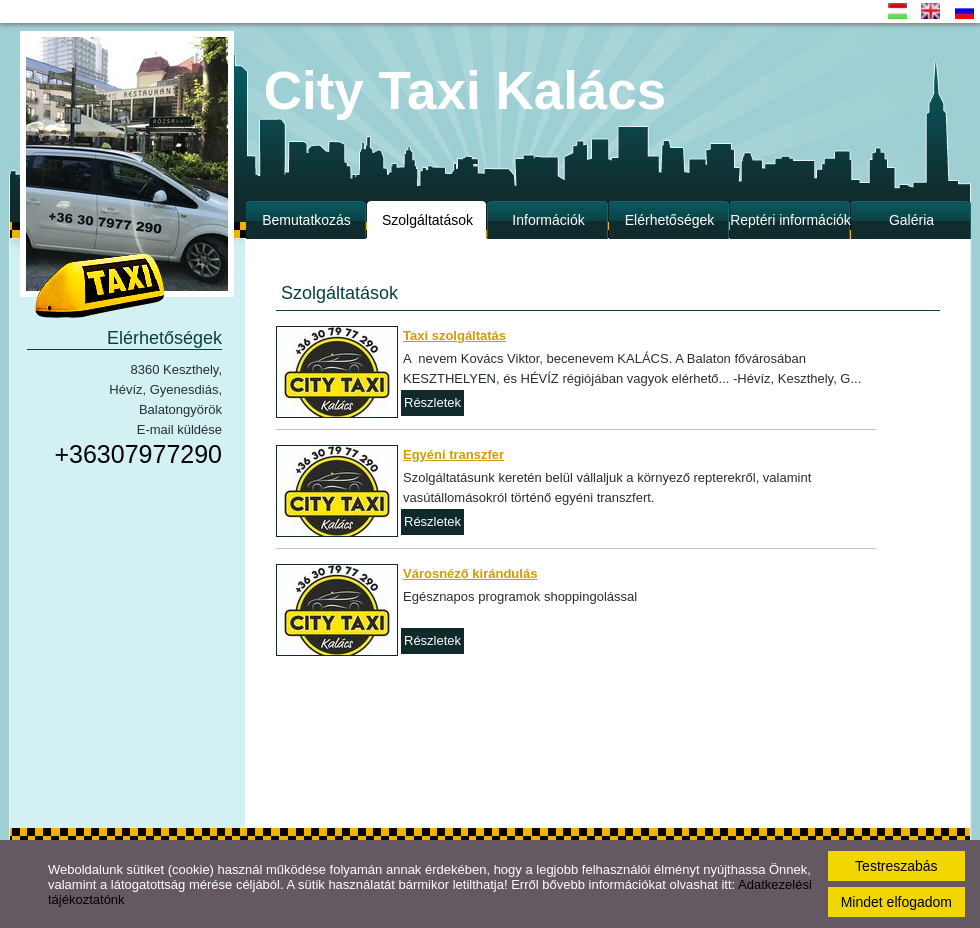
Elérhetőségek (670, 220)
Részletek (432, 402)
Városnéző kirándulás (470, 573)
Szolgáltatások (427, 220)
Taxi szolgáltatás (454, 335)
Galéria (911, 220)
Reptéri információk (790, 220)
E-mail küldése (179, 429)
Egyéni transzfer (453, 454)
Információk (548, 220)
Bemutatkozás (306, 220)
